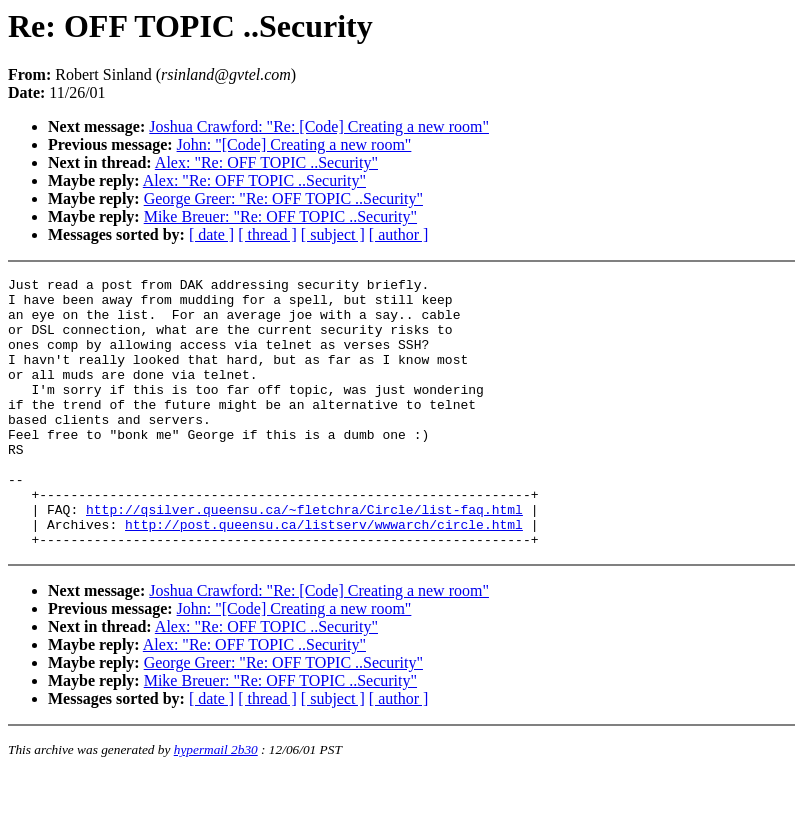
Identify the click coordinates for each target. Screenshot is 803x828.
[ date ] (211, 234)
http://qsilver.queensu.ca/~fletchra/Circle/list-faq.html (304, 557)
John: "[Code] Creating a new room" (294, 144)
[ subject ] (333, 234)
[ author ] (399, 234)
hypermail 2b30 (216, 803)
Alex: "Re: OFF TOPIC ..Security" (266, 162)
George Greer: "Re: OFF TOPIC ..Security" (283, 198)
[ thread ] (267, 234)
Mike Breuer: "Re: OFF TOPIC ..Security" (280, 216)
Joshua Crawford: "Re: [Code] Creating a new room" (319, 126)
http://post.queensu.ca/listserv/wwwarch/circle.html (324, 575)
